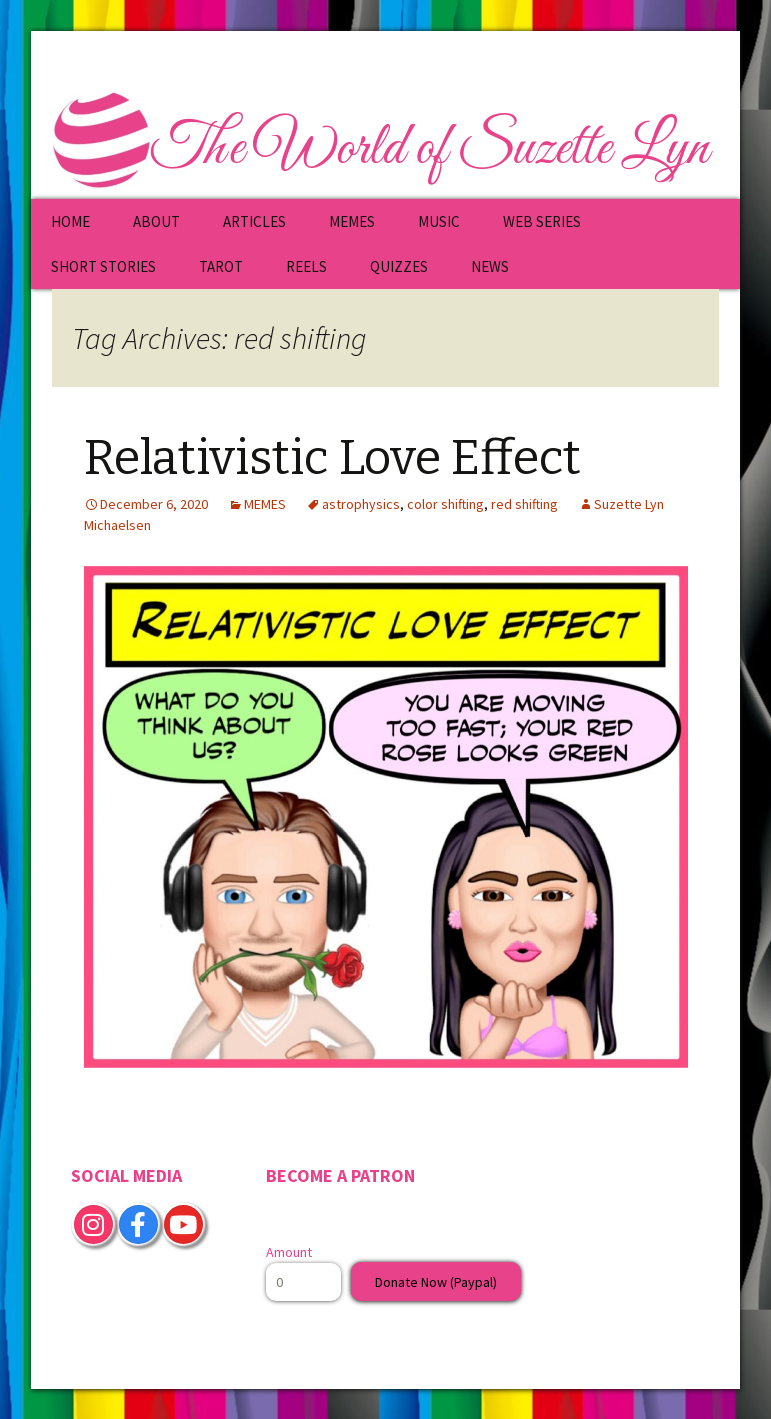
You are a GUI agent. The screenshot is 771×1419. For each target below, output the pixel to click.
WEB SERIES (542, 221)
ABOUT (156, 221)
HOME (70, 221)
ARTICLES (254, 221)
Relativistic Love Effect (332, 458)
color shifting (445, 504)
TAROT (221, 266)
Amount (289, 1252)
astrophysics (361, 504)
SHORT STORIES (103, 266)
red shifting (524, 504)
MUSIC (439, 221)
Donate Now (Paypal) (436, 1282)
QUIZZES (399, 266)
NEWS (490, 266)
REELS (306, 266)
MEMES (352, 221)
